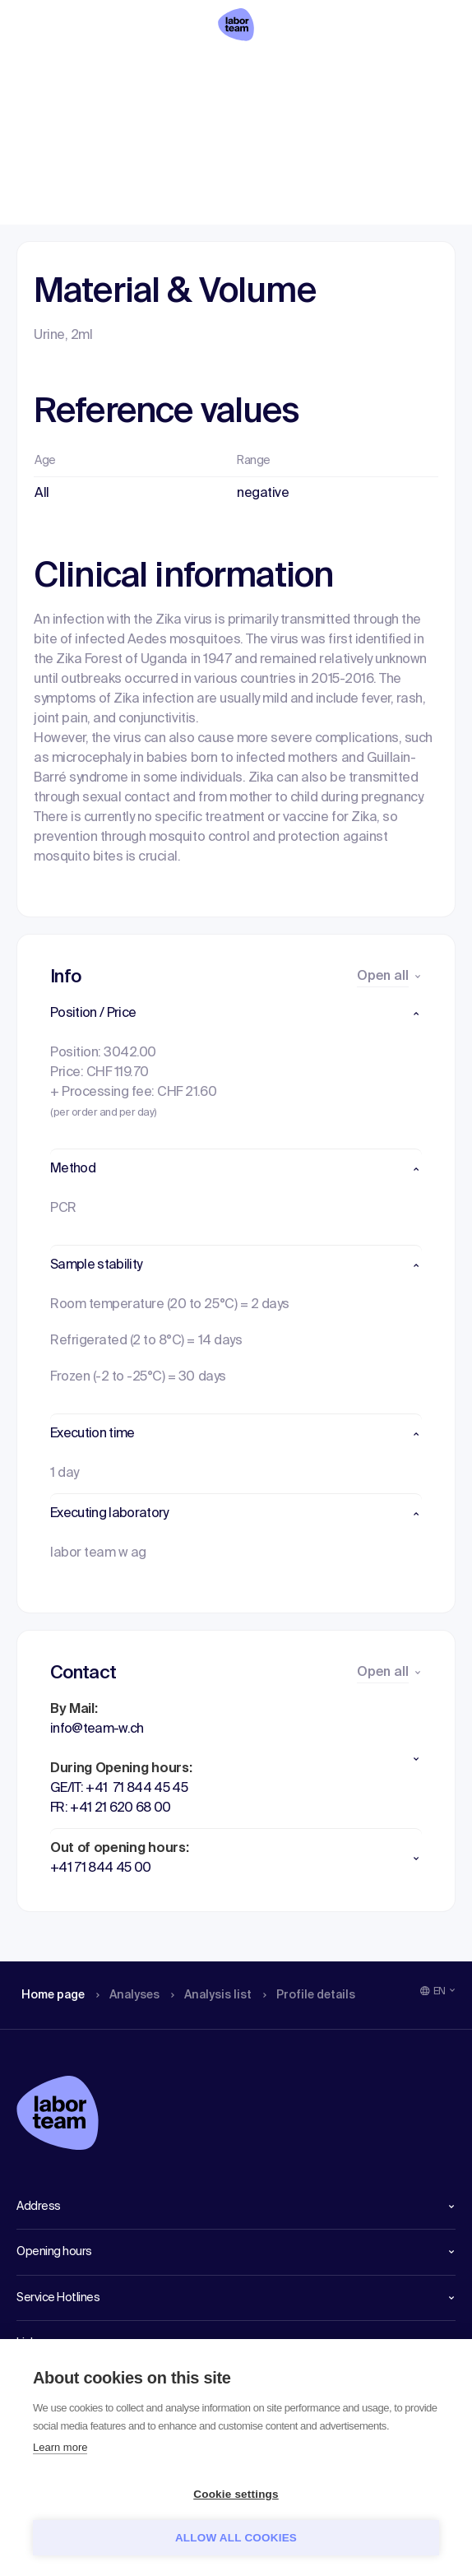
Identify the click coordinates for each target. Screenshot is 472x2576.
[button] (236, 1013)
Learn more (60, 2447)
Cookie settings (236, 2494)
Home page (52, 70)
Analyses (134, 70)
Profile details (327, 70)
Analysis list (222, 70)
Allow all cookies (236, 2538)
